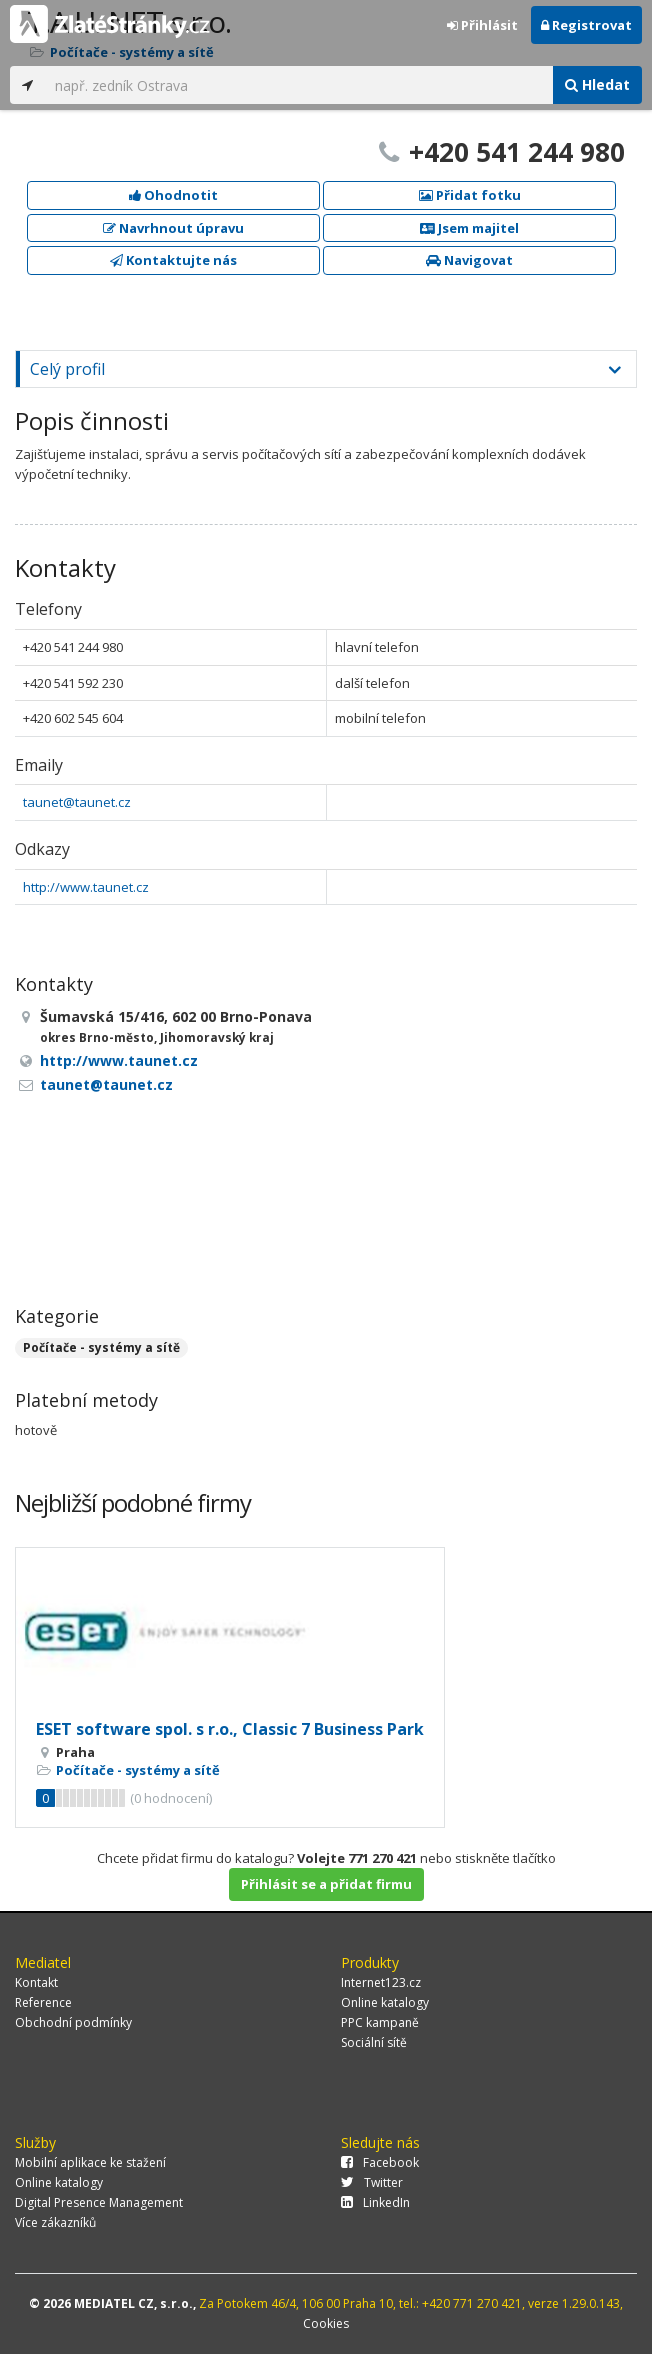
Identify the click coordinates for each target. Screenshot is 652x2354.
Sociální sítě (374, 2042)
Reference (43, 2002)
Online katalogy (385, 2002)
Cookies (326, 2323)
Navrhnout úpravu (173, 228)
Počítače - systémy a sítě (101, 1347)
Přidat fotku (470, 195)
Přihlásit (482, 25)
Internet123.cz (381, 1982)
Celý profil (67, 369)
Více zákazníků (55, 2222)
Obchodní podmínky (73, 2022)
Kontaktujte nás (173, 260)
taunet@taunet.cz (77, 802)
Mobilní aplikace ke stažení (90, 2162)
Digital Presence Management (99, 2202)
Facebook (380, 2162)
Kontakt (36, 1982)
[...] (299, 85)
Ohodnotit (173, 195)
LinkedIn (375, 2202)
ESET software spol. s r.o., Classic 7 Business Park (230, 1729)
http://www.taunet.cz (86, 887)
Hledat (597, 84)
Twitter (372, 2182)
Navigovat (469, 260)
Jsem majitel (469, 228)
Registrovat (586, 25)
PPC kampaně (380, 2022)
